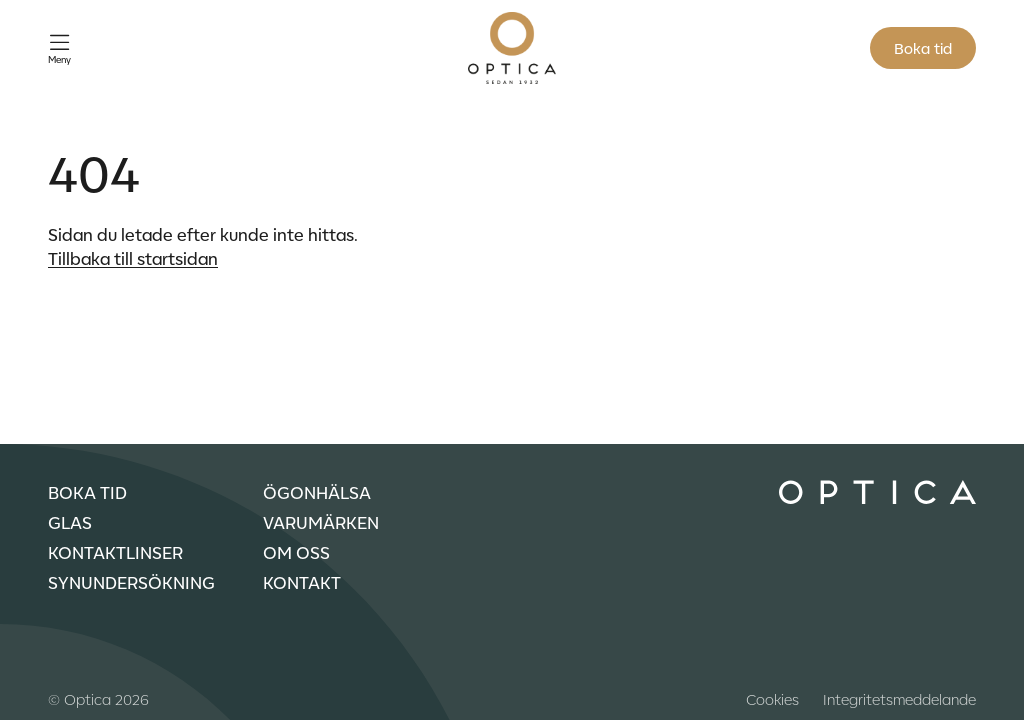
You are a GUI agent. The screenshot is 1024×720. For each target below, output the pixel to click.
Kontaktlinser (115, 552)
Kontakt (302, 582)
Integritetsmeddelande (899, 699)
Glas (70, 522)
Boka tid (923, 48)
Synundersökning (131, 582)
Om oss (296, 552)
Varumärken (321, 522)
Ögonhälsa (317, 492)
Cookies (772, 699)
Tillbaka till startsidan (133, 258)
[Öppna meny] (59, 48)
